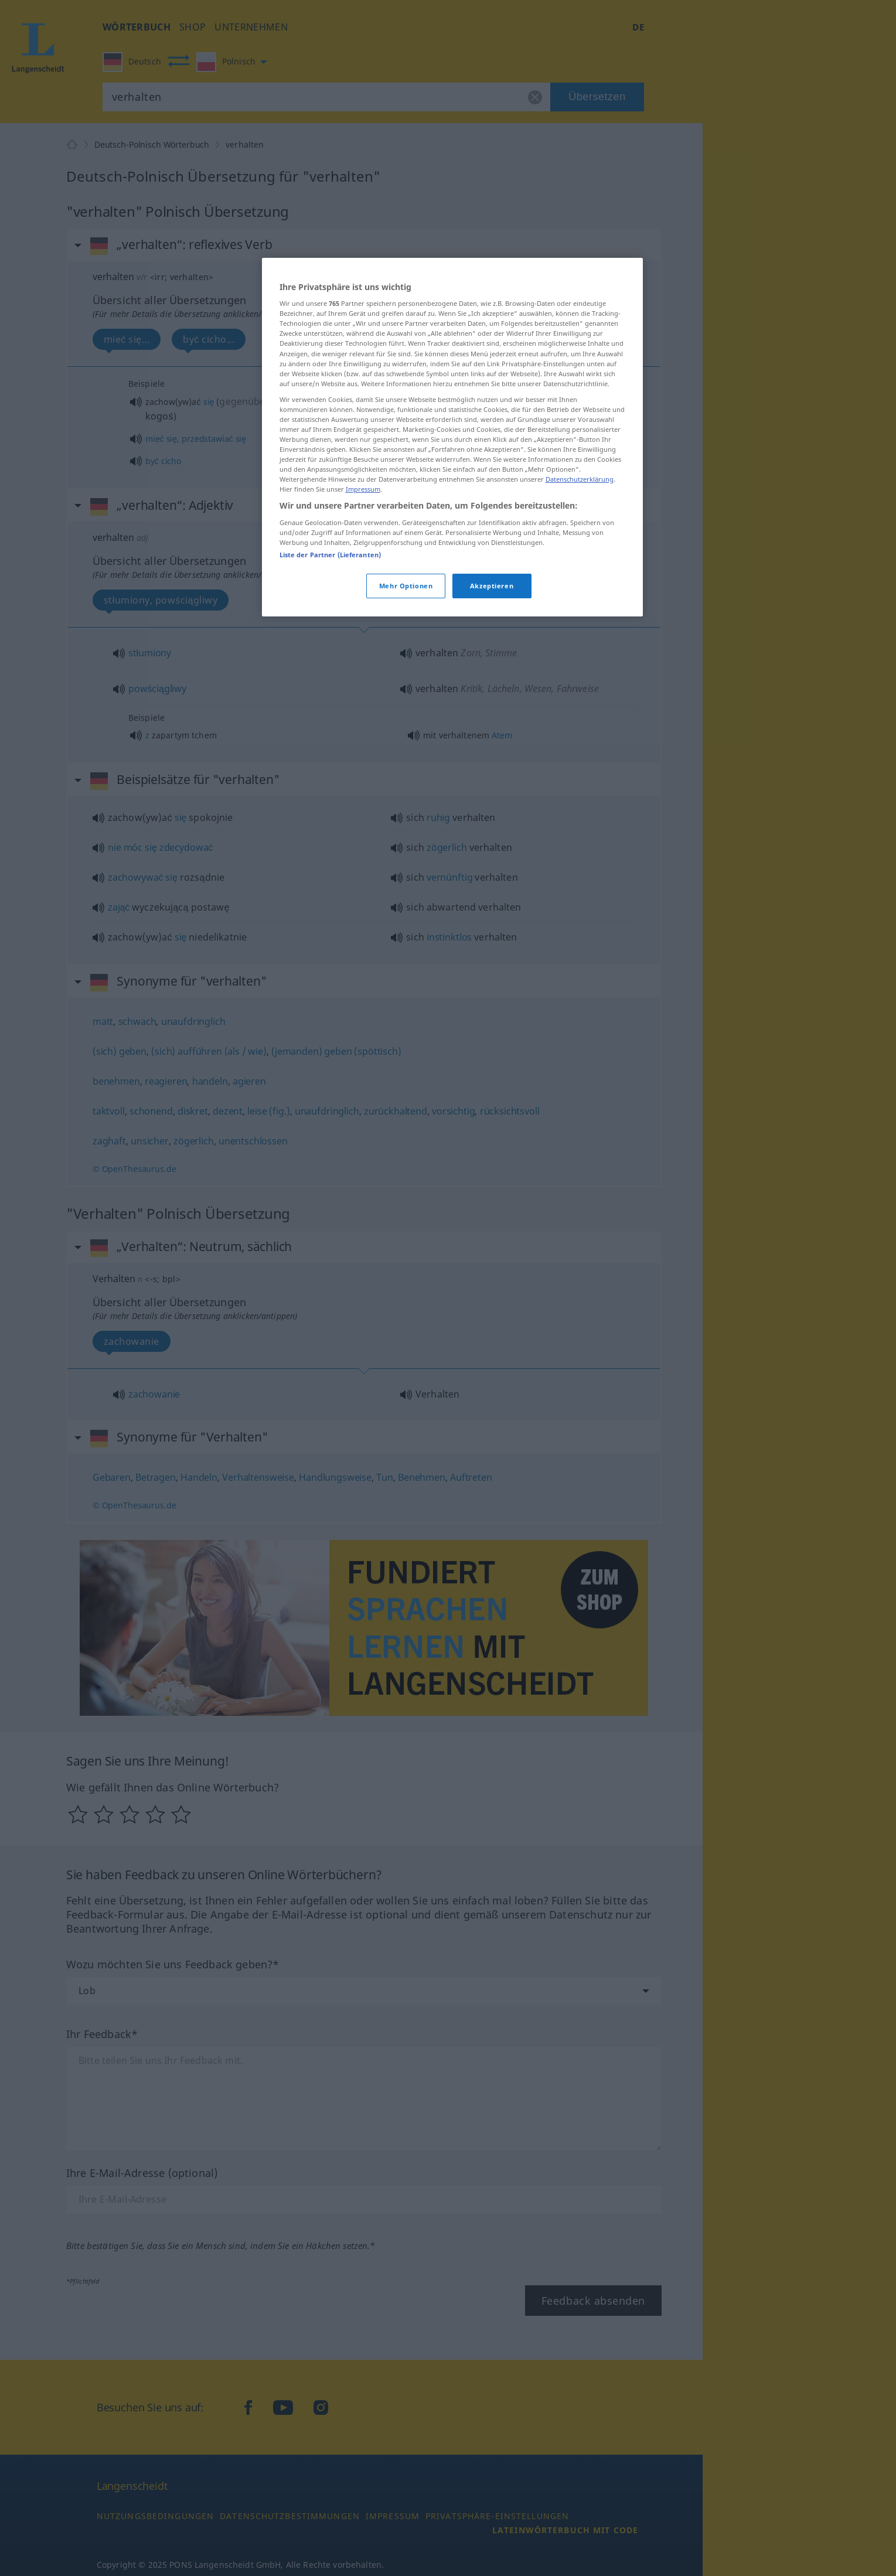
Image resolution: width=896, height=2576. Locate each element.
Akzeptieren (491, 585)
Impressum (363, 489)
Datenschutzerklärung (580, 479)
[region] (452, 437)
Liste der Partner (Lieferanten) (330, 554)
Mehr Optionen (405, 585)
